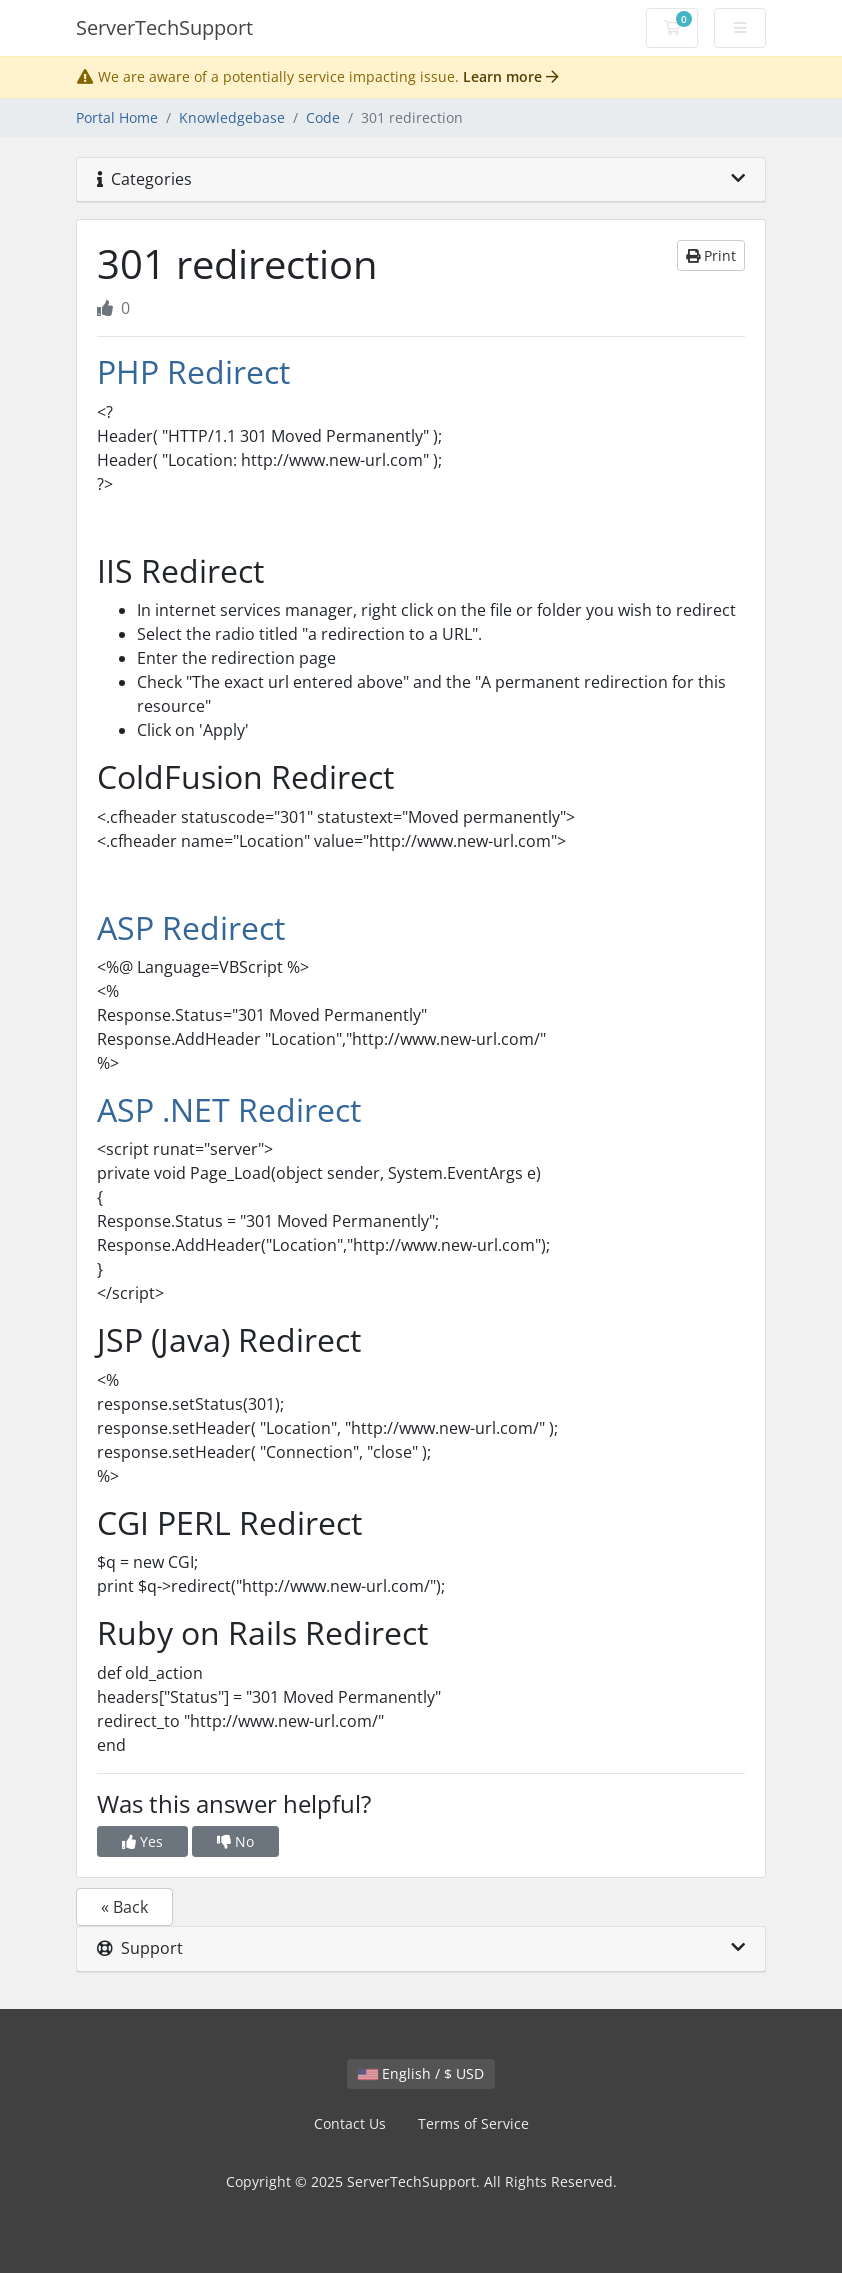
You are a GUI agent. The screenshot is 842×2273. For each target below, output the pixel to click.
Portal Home (117, 117)
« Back (124, 1907)
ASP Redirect (191, 927)
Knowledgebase (232, 117)
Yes (142, 1841)
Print (711, 255)
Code (323, 117)
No (235, 1841)
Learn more (511, 76)
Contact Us (350, 2123)
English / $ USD (421, 2073)
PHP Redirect (193, 371)
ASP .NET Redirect (229, 1109)
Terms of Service (473, 2123)
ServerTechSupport (164, 27)
